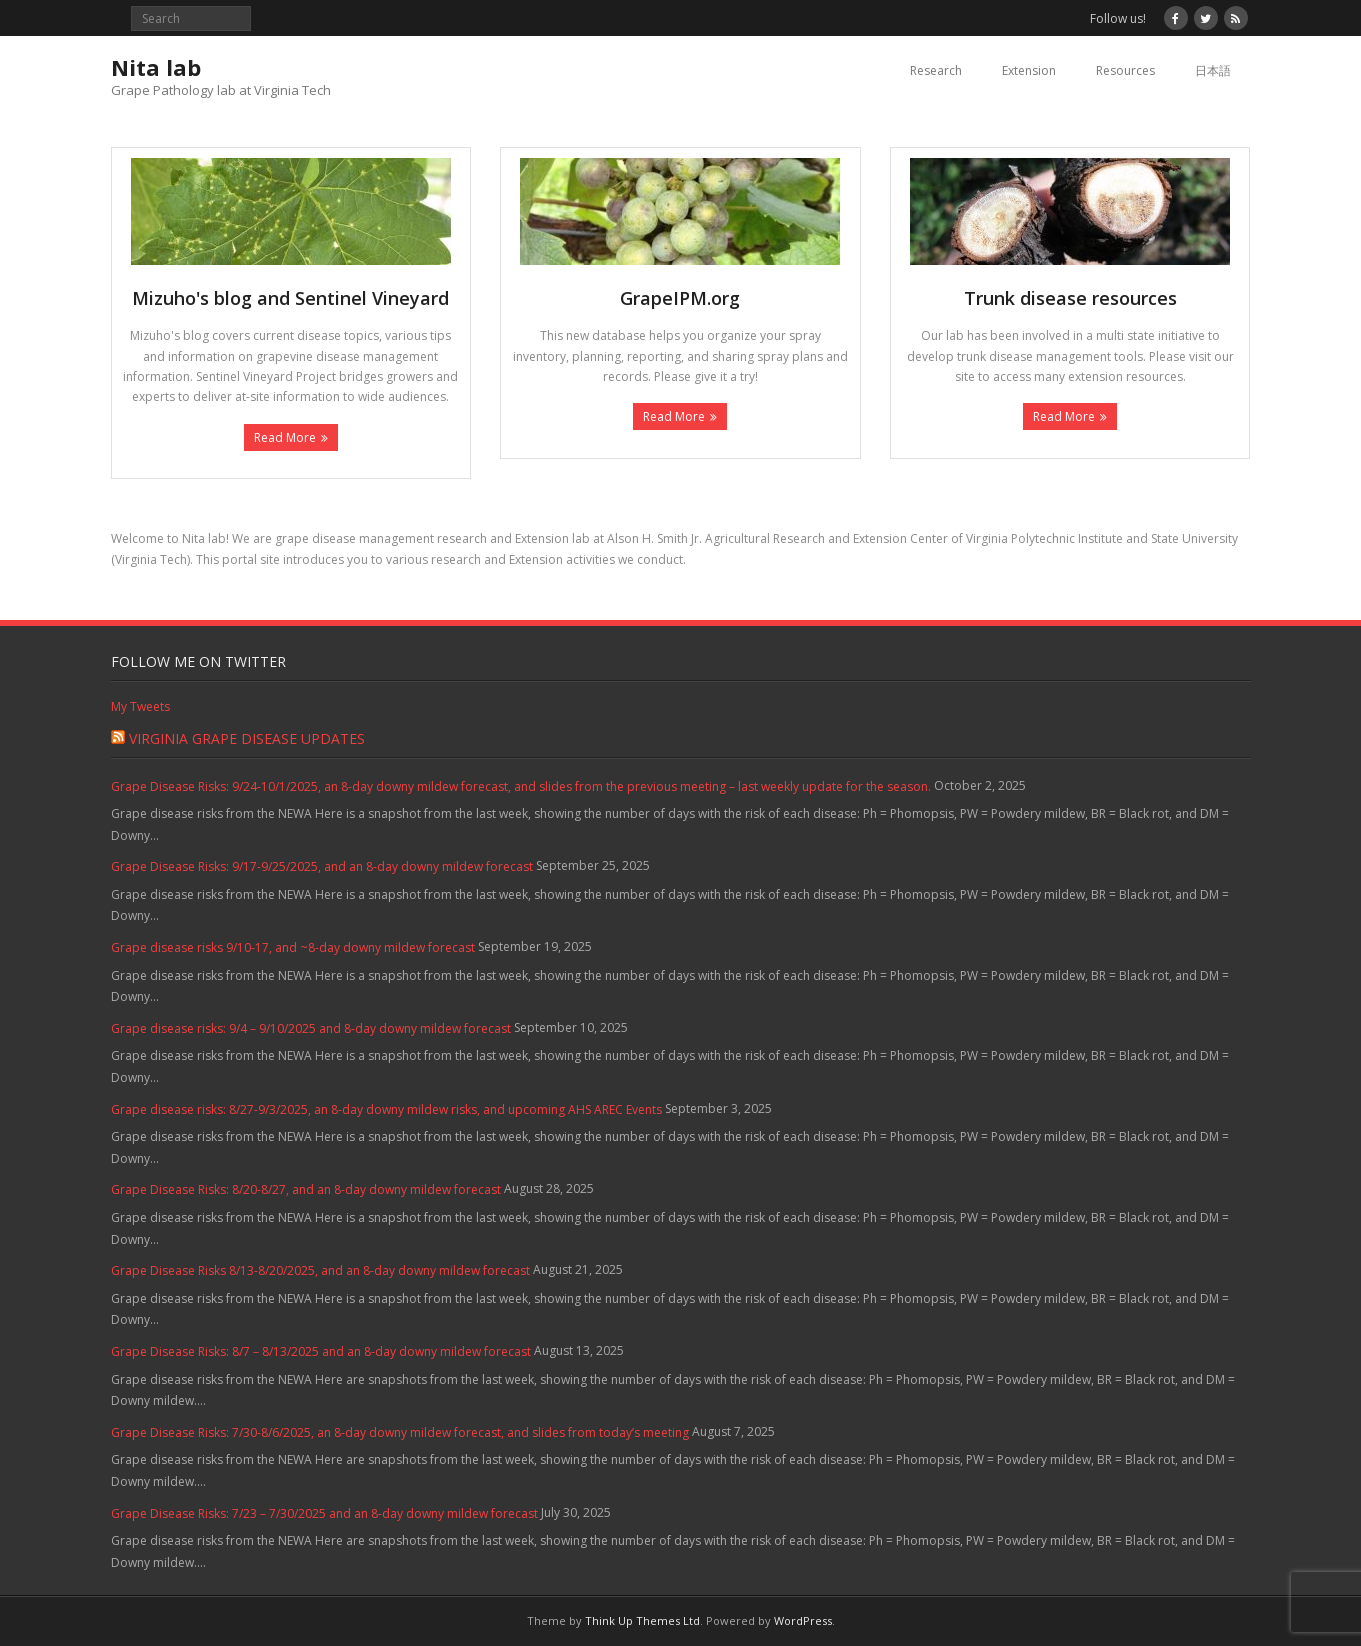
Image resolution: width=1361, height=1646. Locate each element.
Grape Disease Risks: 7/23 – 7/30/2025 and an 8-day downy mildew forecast (324, 1513)
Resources (1125, 70)
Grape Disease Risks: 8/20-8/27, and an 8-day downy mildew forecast (306, 1189)
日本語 (1213, 70)
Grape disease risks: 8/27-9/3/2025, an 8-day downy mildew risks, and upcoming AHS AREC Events (386, 1109)
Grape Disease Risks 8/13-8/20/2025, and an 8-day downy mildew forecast (320, 1270)
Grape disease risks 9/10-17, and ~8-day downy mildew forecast (293, 947)
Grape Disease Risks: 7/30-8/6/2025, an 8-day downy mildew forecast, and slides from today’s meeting (400, 1432)
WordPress (803, 1620)
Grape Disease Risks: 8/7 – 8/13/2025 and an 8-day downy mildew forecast (321, 1351)
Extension (1029, 70)
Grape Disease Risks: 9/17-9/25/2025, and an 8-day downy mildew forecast (322, 866)
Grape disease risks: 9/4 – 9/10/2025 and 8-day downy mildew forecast (311, 1028)
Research (936, 70)
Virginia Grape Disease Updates (247, 738)
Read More (285, 437)
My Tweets (140, 706)
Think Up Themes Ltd (642, 1620)
